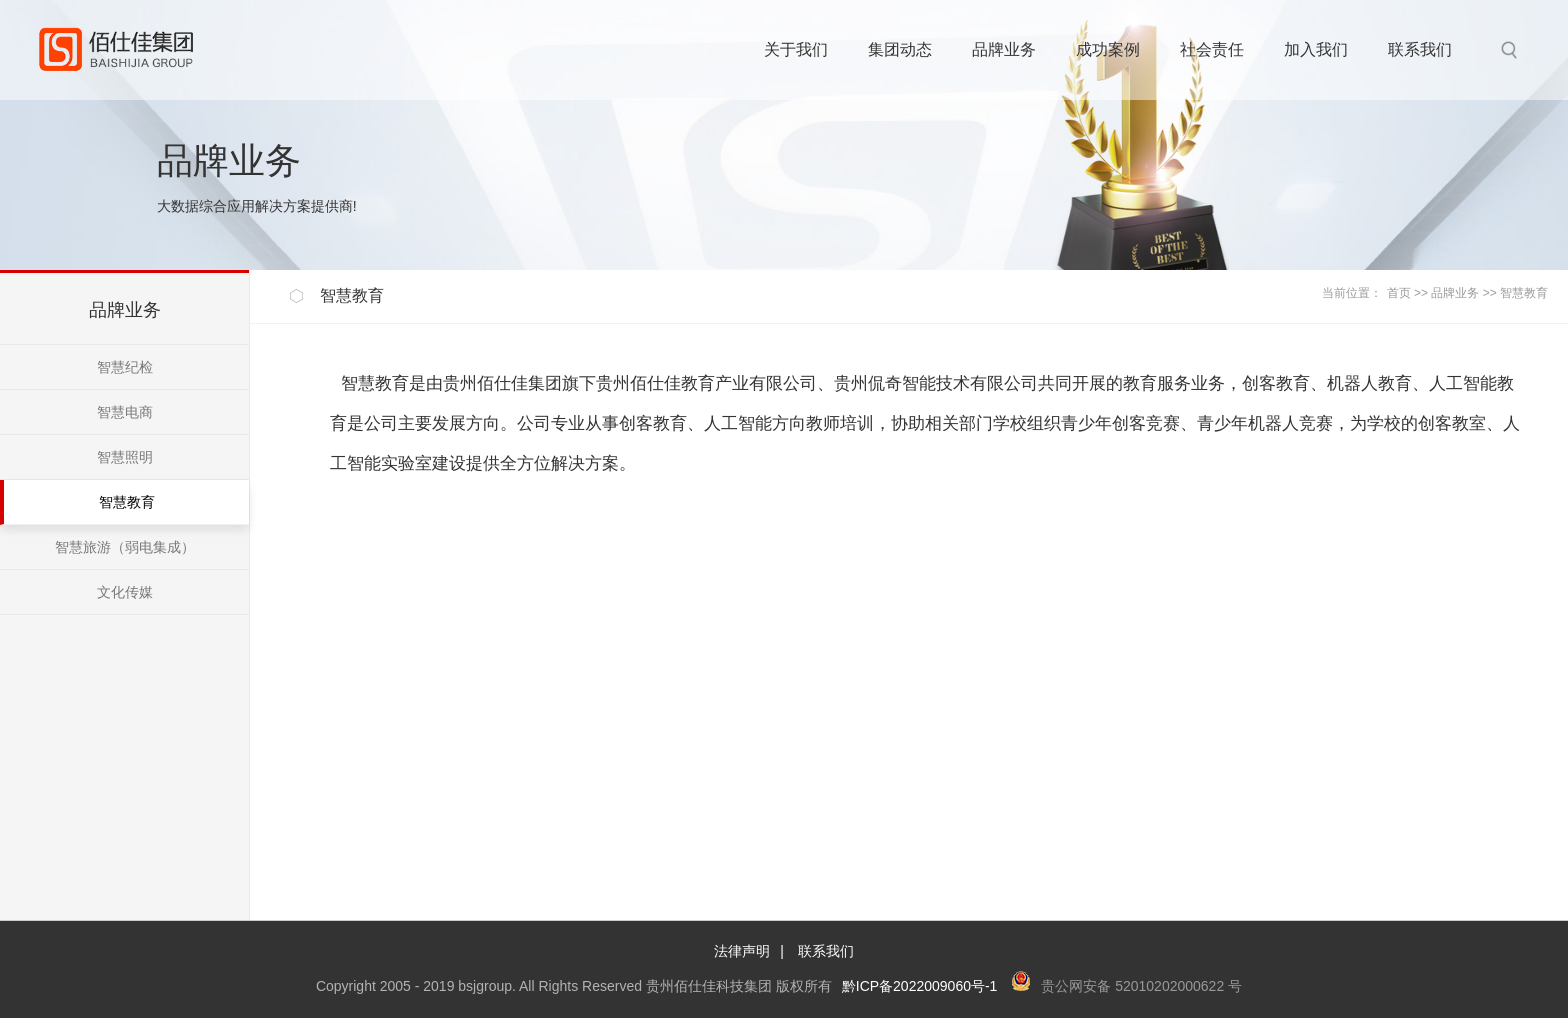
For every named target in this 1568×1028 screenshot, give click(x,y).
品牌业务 (1455, 293)
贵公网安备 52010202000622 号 (1141, 986)
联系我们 (826, 951)
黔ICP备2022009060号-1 (920, 986)
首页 (1399, 293)
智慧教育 (1524, 293)
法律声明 (742, 951)
